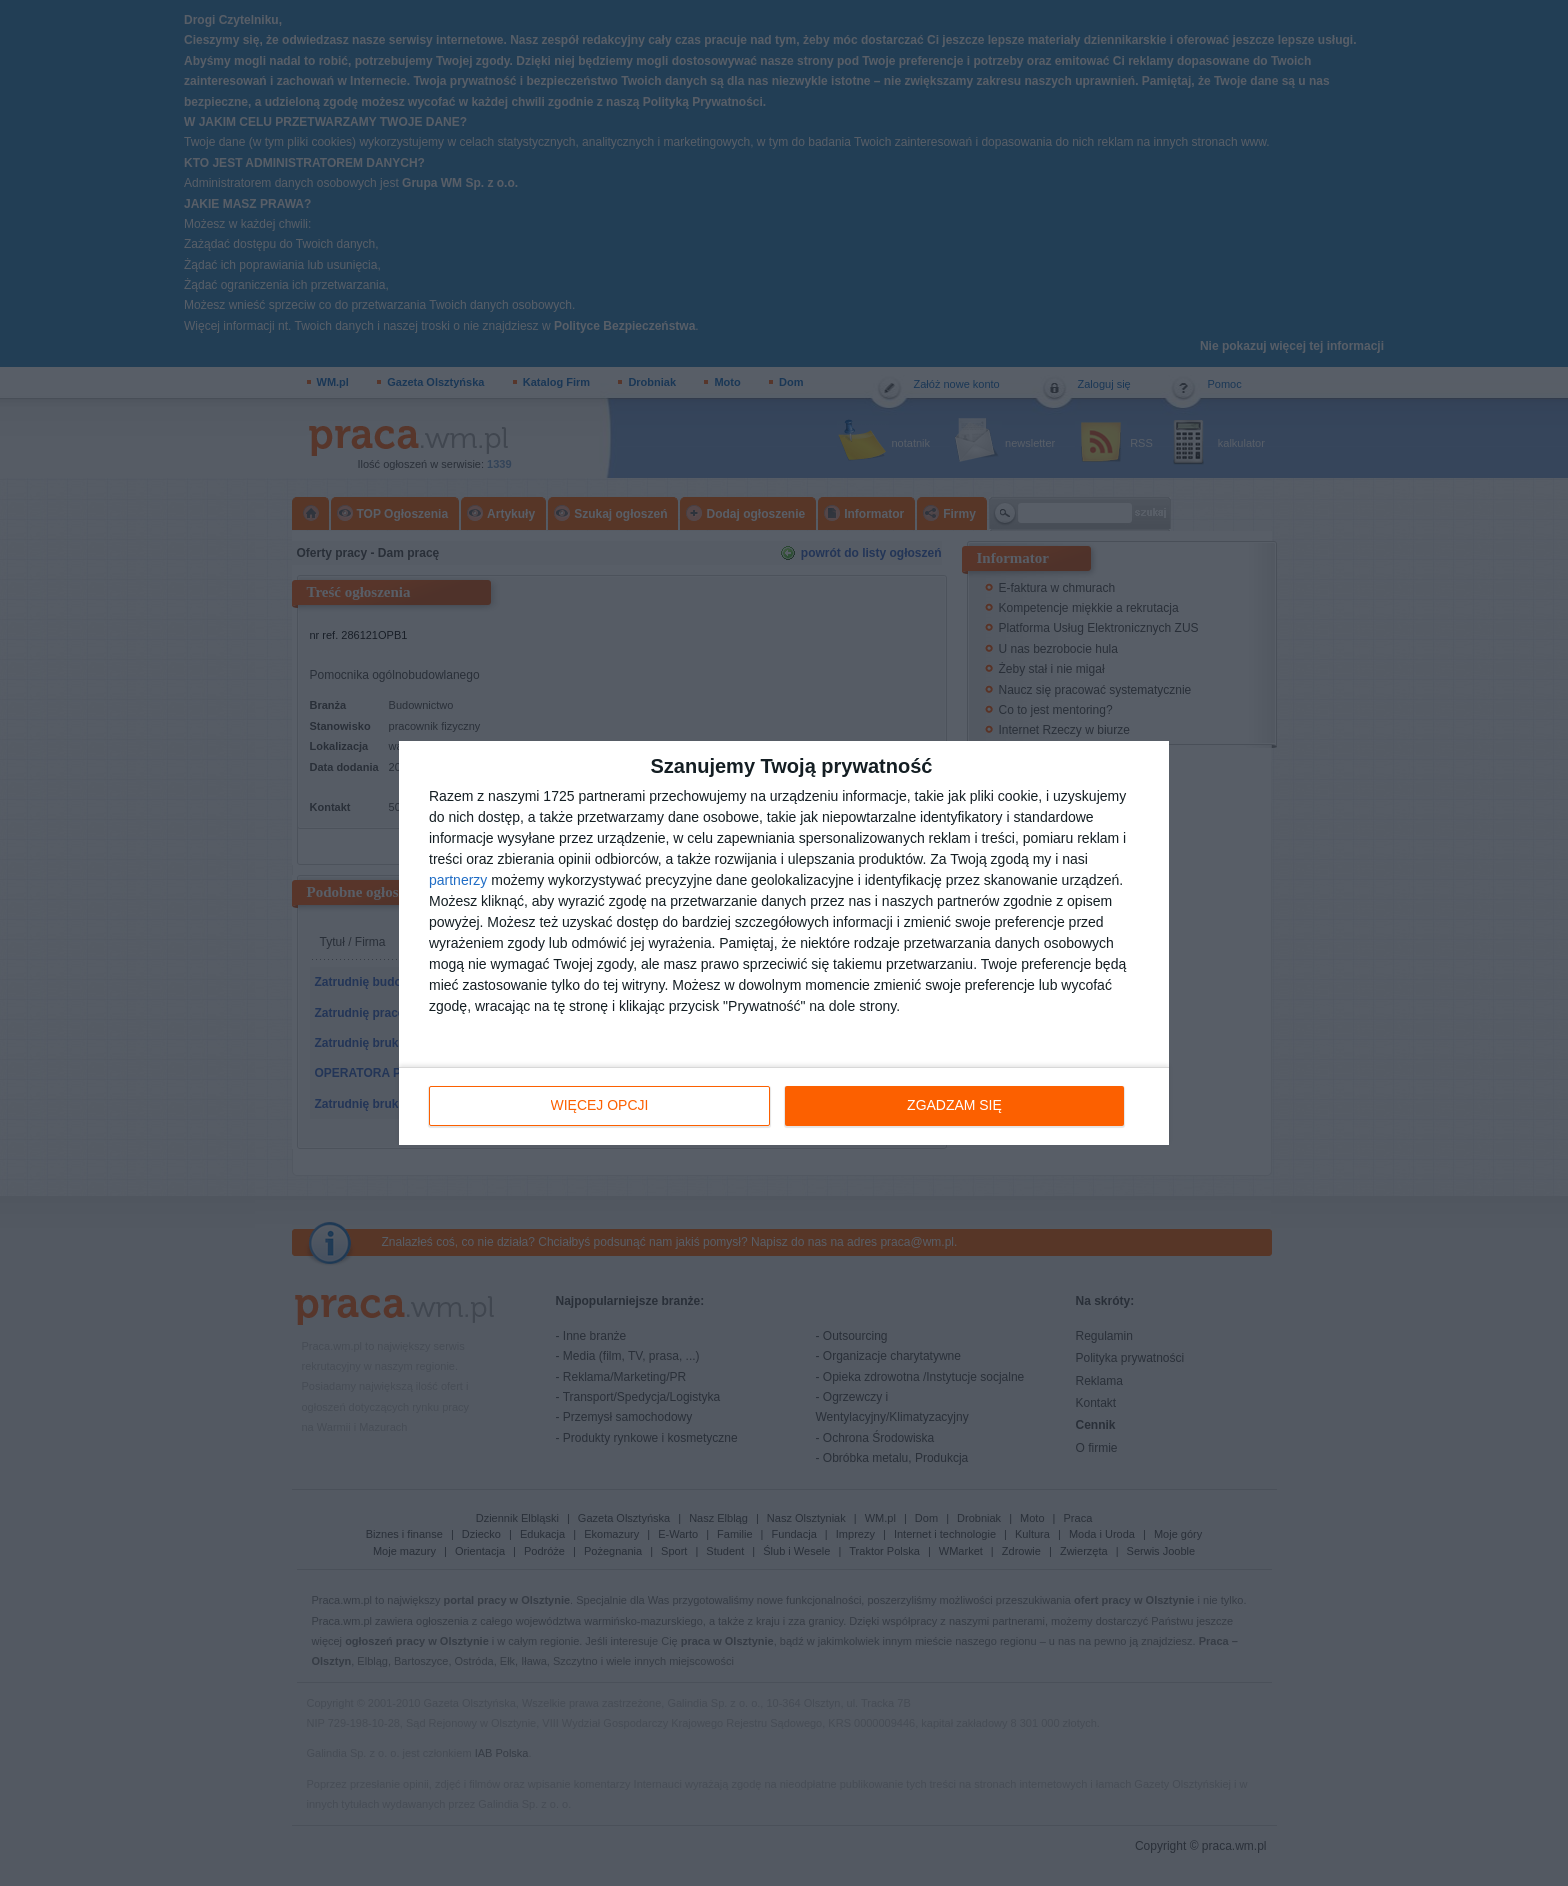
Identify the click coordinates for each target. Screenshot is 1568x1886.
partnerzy (458, 881)
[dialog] (784, 943)
